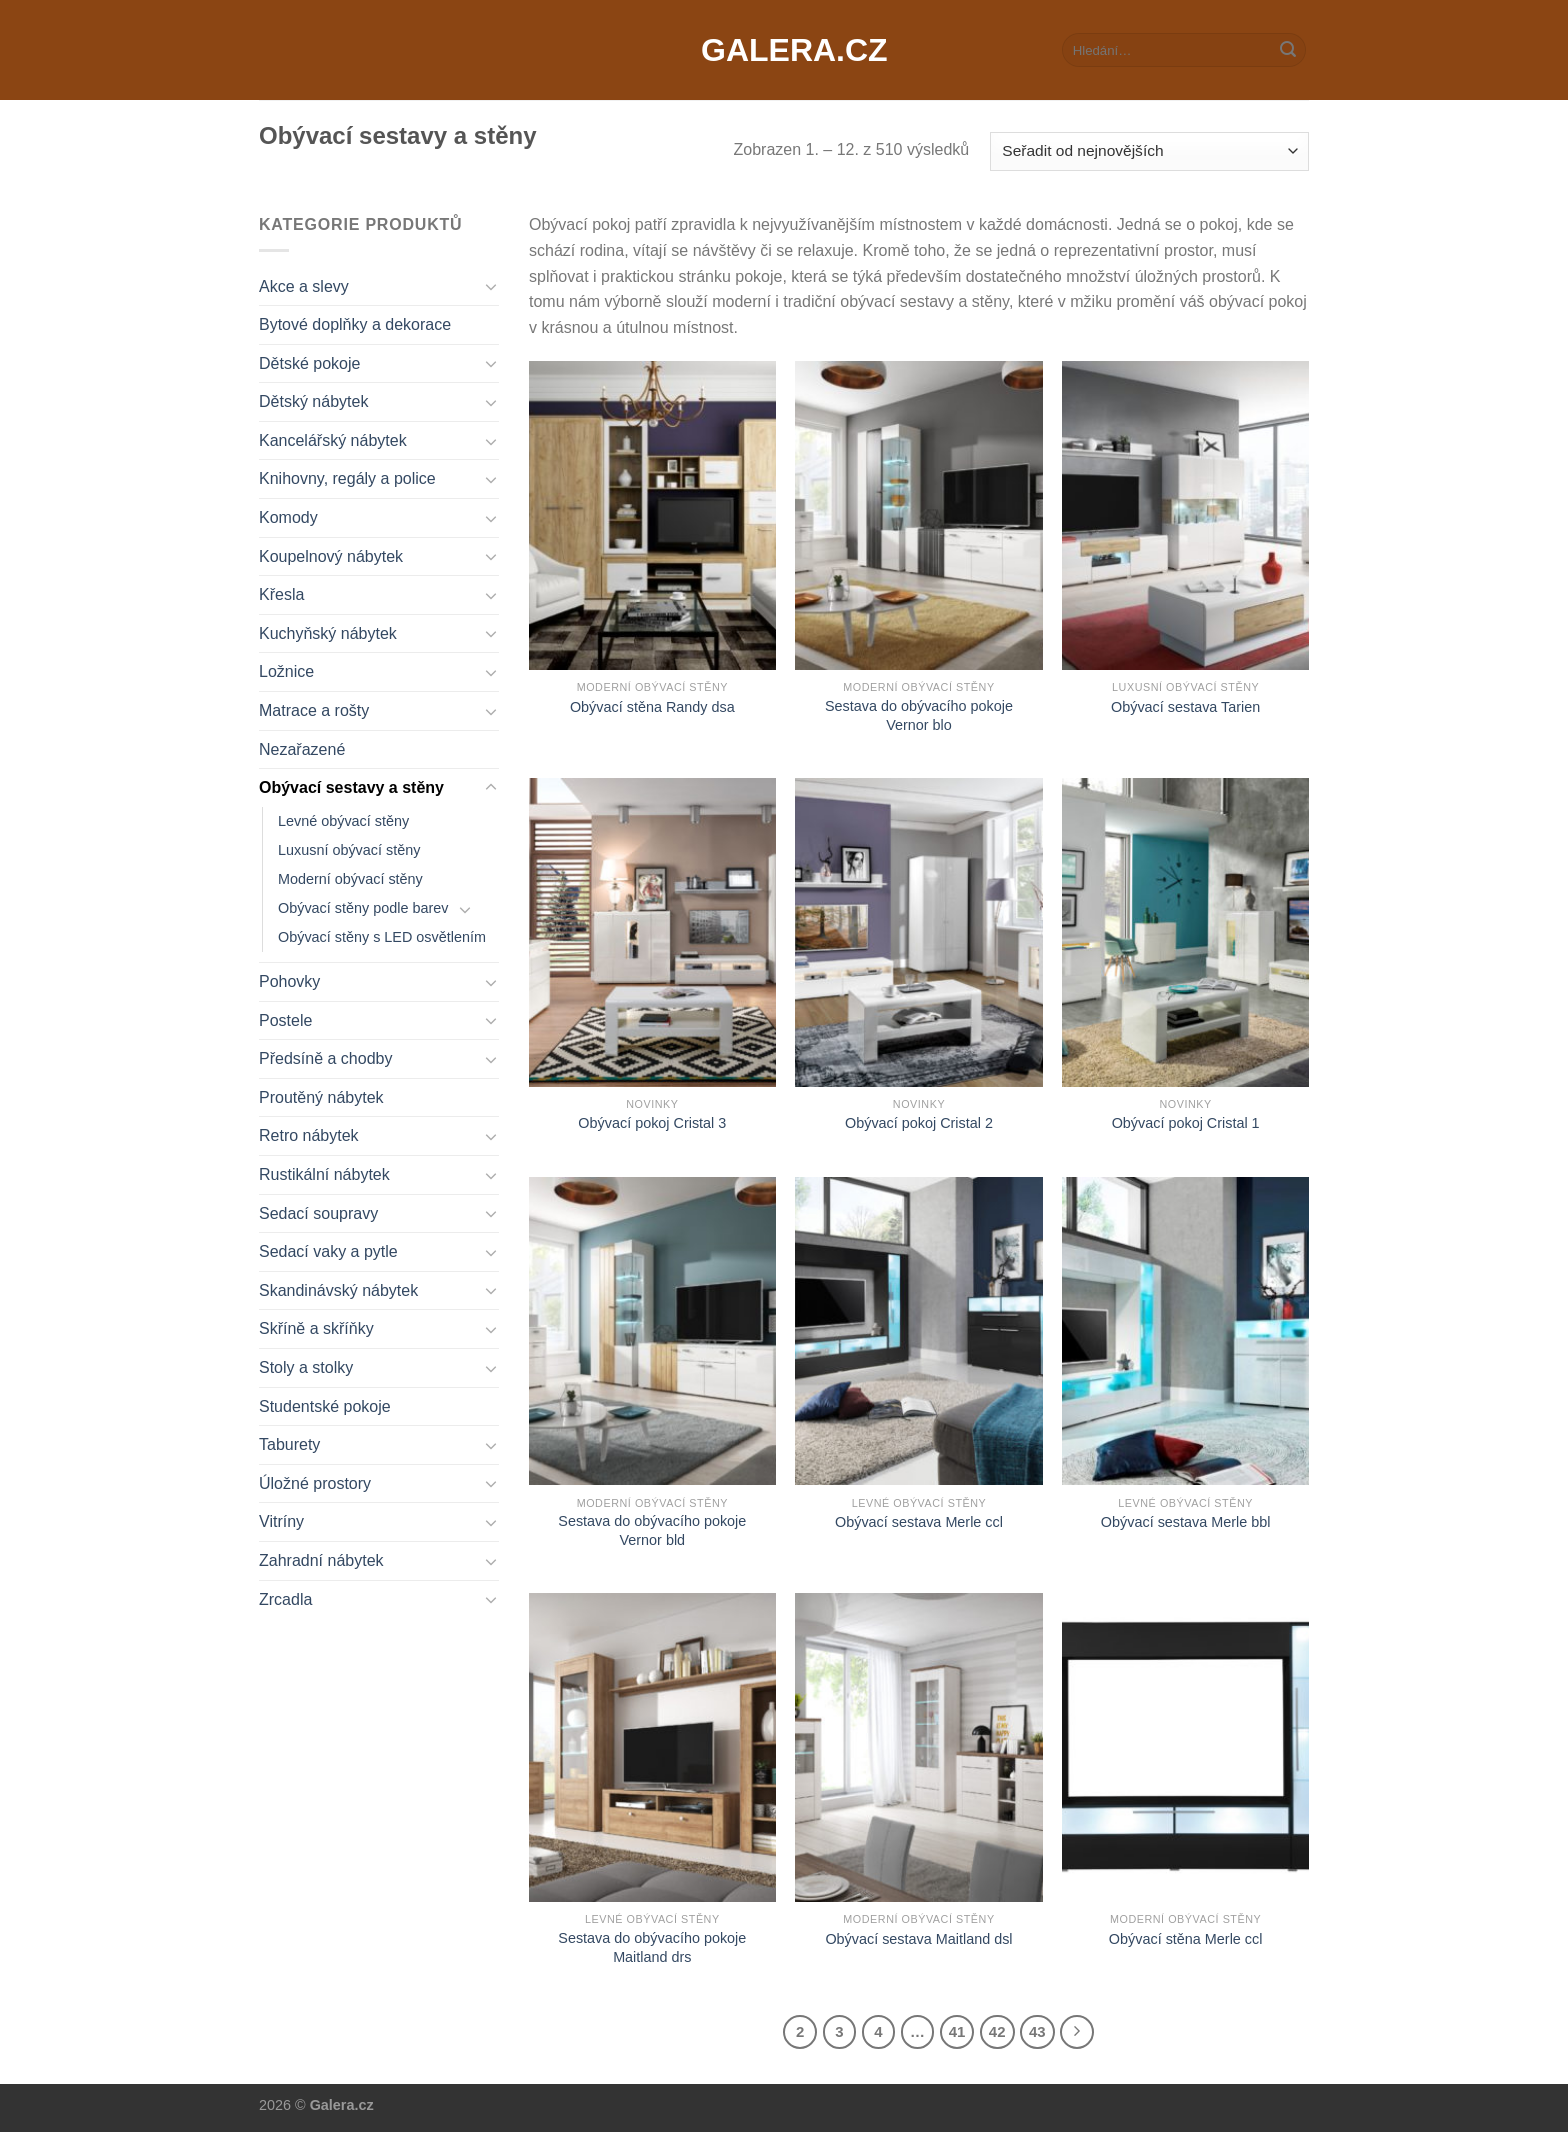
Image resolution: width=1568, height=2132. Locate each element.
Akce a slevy (304, 286)
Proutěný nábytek (321, 1097)
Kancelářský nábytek (333, 440)
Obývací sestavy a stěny (351, 787)
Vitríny (281, 1521)
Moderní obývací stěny (350, 879)
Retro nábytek (309, 1135)
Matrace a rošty (314, 710)
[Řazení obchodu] (1149, 151)
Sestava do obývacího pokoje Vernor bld (652, 1530)
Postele (285, 1020)
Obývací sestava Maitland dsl (918, 1939)
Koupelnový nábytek (331, 556)
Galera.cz (784, 50)
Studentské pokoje (325, 1406)
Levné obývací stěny (343, 821)
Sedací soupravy (318, 1213)
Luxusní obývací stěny (349, 850)
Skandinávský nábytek (338, 1290)
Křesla (281, 594)
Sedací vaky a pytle (328, 1251)
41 (957, 2031)
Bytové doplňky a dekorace (355, 324)
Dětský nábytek (313, 401)
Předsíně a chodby (325, 1058)
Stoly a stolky (306, 1367)
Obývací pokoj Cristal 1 (1186, 1123)
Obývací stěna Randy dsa (652, 707)
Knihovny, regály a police (347, 478)
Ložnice (286, 671)
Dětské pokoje (309, 363)
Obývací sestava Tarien (1185, 707)
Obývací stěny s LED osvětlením (382, 937)
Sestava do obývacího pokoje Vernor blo (919, 715)
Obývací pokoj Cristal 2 (919, 1123)
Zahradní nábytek (321, 1560)
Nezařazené (302, 749)
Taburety (289, 1444)
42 (997, 2031)
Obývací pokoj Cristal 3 (652, 1123)
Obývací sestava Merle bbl (1186, 1522)
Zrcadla (285, 1599)
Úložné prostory (315, 1483)
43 (1037, 2031)
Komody (288, 517)
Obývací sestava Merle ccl (919, 1522)
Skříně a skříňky (316, 1328)
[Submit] (1288, 50)
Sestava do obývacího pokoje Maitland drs (652, 1947)
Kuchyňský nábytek (328, 633)
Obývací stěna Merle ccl (1186, 1939)
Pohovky (289, 981)
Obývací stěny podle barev (363, 908)
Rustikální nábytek (324, 1174)
